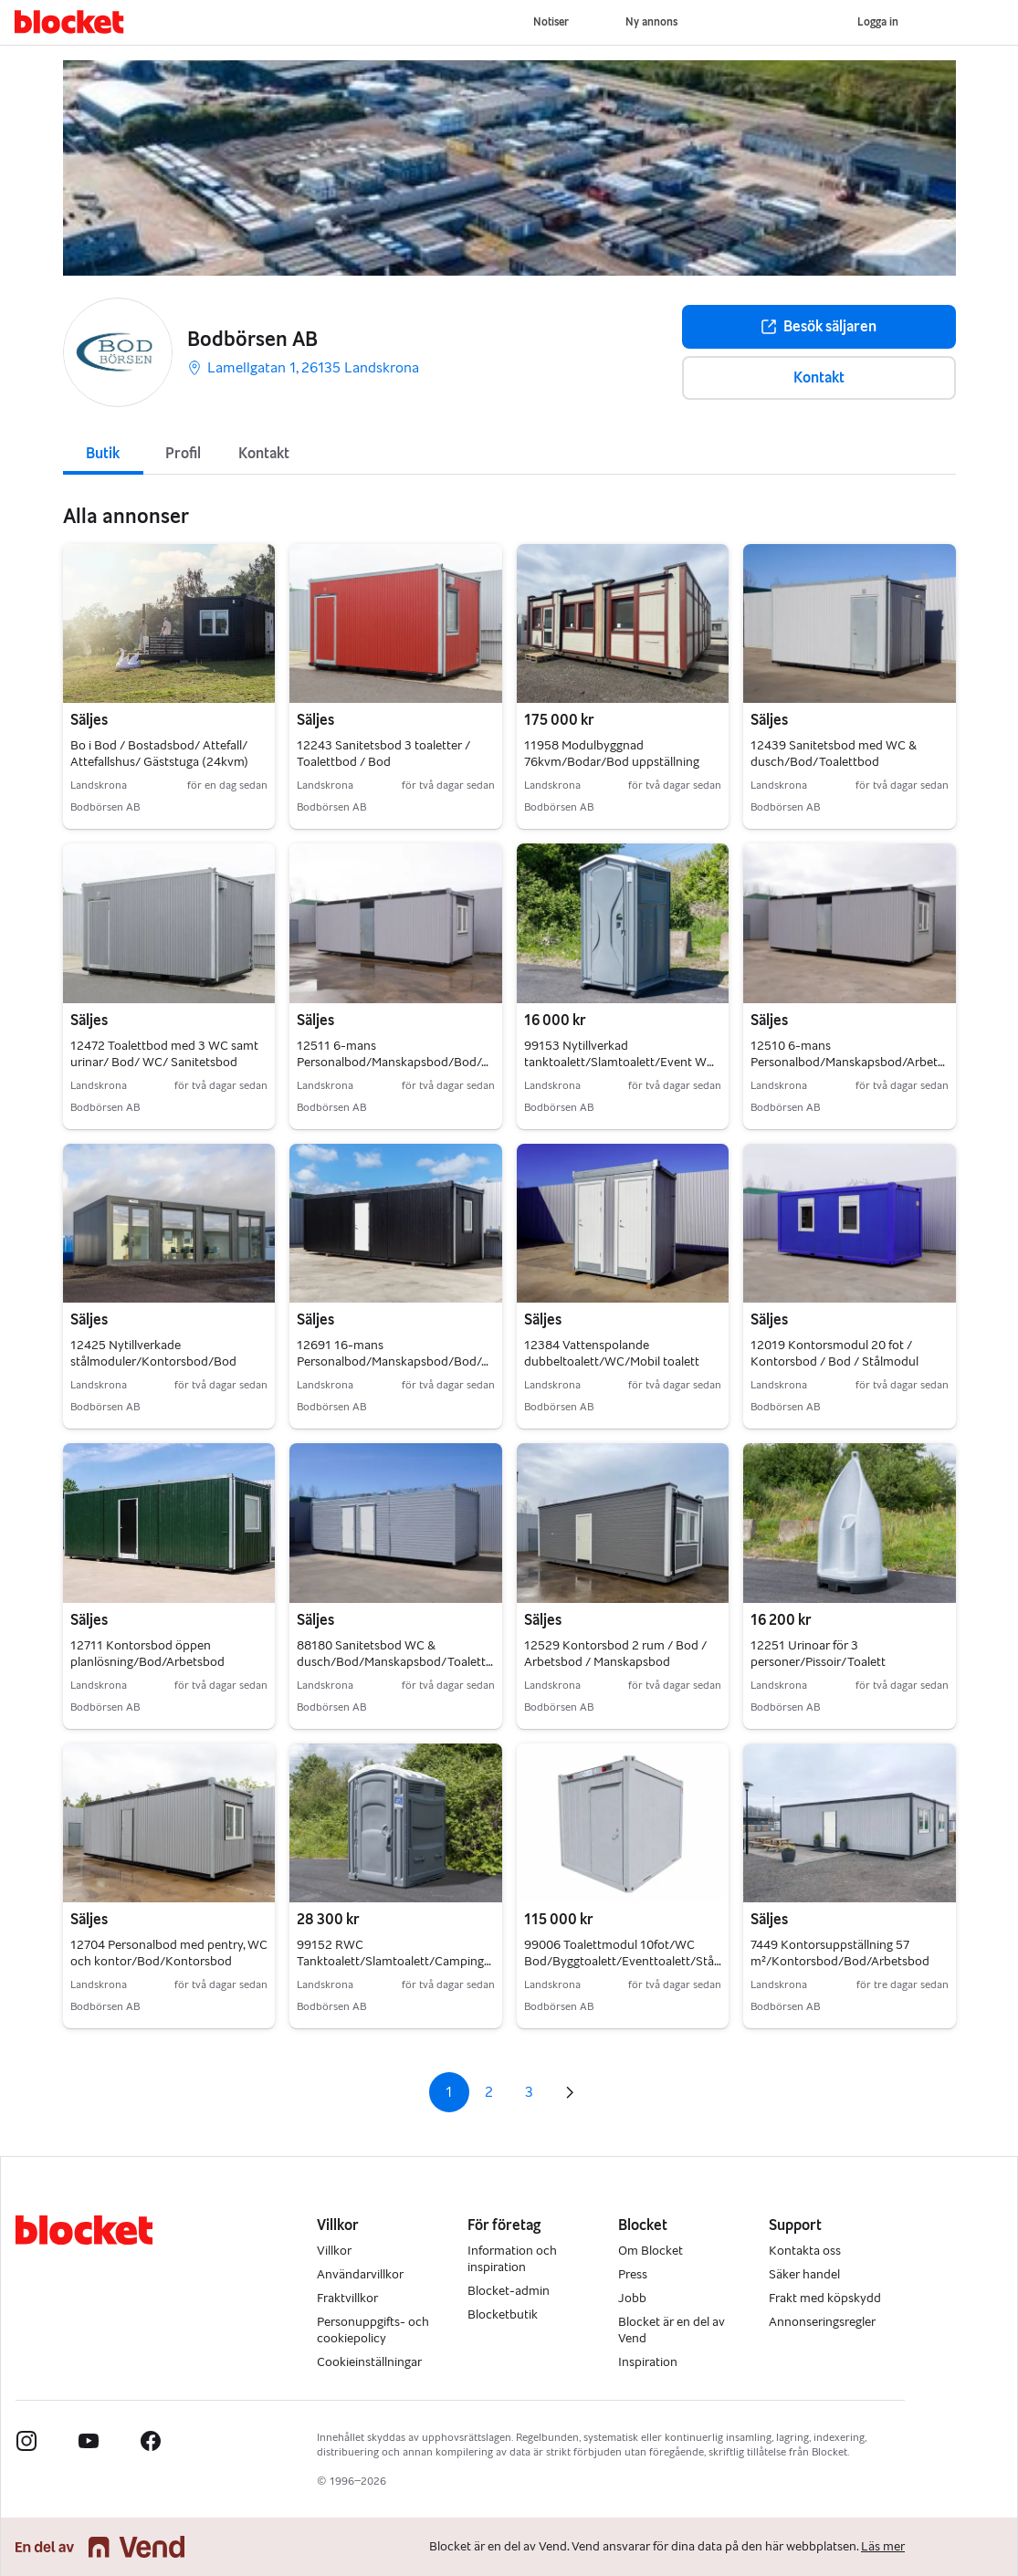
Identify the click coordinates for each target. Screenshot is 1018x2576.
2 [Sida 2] (489, 2091)
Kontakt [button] (819, 377)
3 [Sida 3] (529, 2091)
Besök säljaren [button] (818, 326)
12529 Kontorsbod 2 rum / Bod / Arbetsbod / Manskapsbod (615, 1654)
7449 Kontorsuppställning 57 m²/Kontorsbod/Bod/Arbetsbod (839, 1953)
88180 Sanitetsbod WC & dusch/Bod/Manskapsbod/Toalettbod (395, 1662)
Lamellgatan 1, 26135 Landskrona (303, 367)
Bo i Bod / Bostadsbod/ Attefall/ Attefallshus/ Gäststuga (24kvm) (159, 754)
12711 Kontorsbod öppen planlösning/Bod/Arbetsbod (147, 1654)
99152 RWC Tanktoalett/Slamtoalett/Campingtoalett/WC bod (394, 1961)
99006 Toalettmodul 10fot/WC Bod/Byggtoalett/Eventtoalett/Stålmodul (622, 1961)
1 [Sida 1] (449, 2091)
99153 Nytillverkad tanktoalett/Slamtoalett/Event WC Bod (619, 1062)
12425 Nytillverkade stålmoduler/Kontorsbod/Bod (153, 1353)
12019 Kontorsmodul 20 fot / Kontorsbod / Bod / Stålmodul (834, 1353)
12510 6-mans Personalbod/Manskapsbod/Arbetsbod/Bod (847, 1062)
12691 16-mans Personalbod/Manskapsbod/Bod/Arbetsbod (395, 1361)
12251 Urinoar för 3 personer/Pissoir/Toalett (818, 1654)
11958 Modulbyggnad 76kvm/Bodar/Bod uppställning (611, 754)
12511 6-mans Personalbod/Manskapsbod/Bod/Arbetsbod (395, 1062)
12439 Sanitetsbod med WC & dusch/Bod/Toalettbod (833, 754)
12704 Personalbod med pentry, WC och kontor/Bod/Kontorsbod (169, 1953)
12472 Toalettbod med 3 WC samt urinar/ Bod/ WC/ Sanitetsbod (164, 1054)
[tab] (103, 452)
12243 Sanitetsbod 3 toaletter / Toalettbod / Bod (383, 754)
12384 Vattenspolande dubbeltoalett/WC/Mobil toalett (611, 1353)
